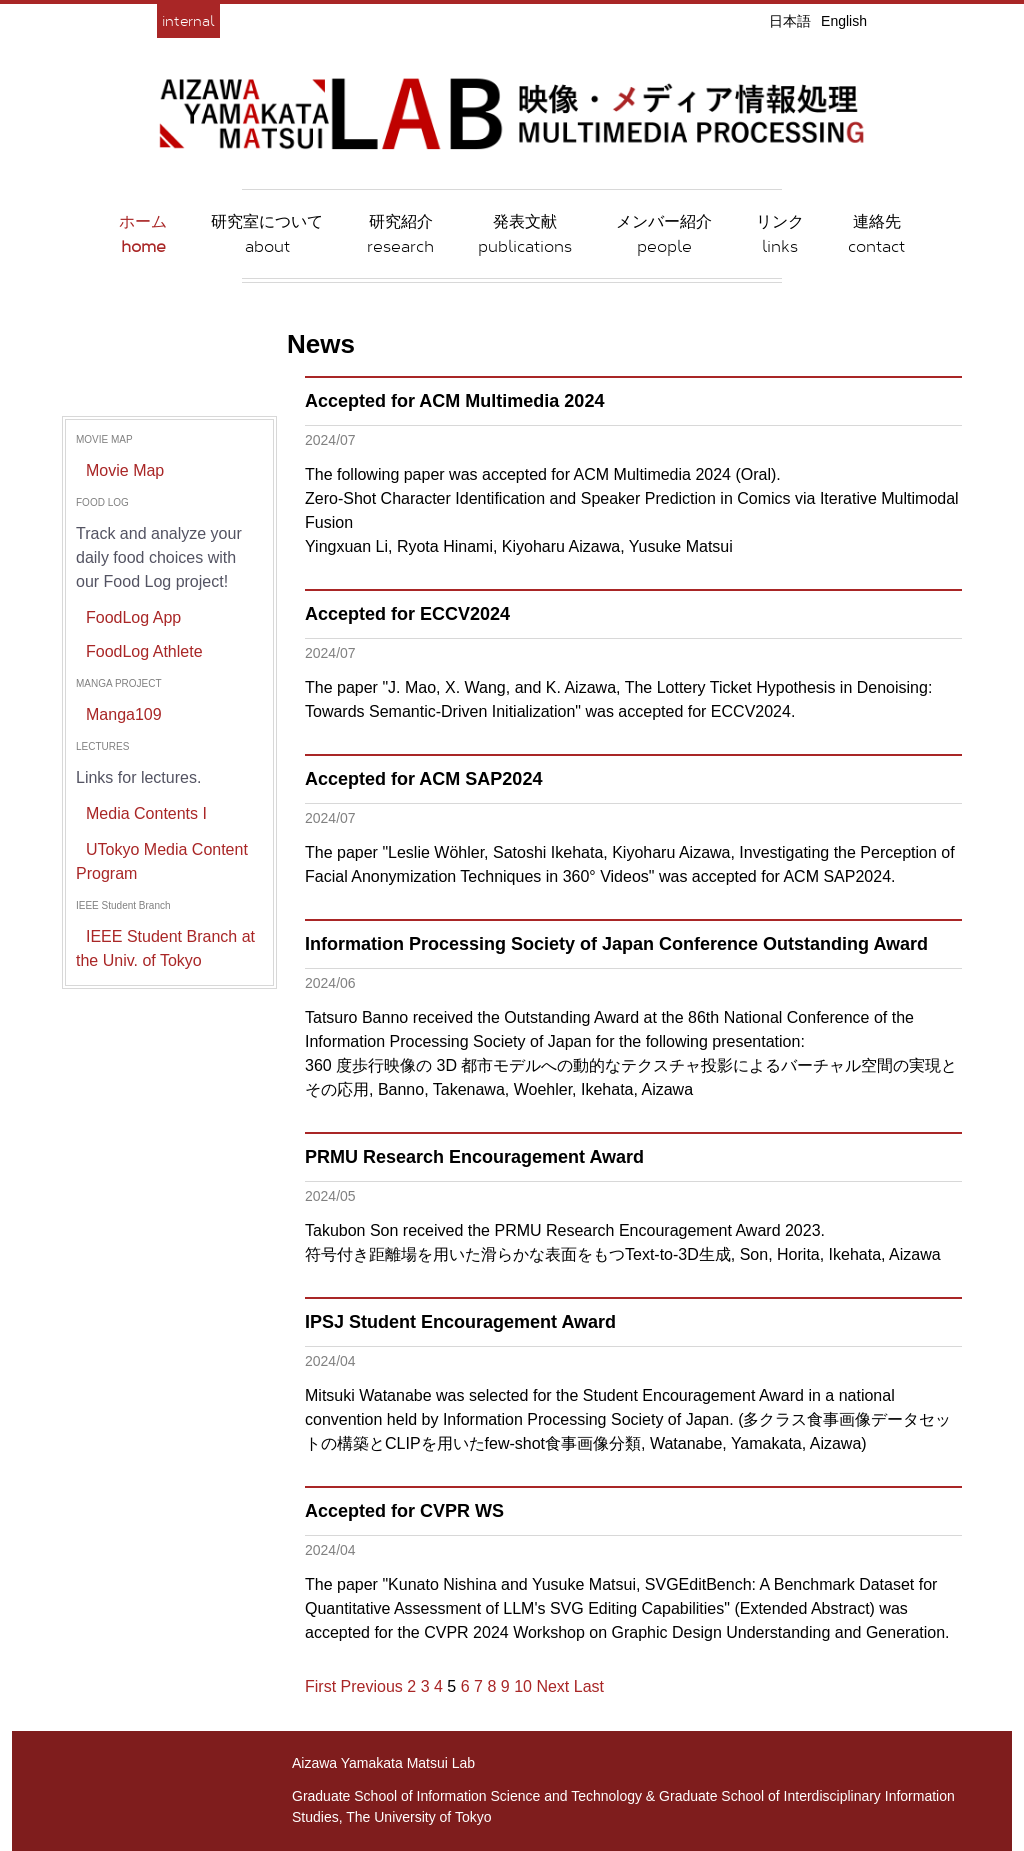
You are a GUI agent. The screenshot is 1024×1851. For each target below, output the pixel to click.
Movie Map (125, 470)
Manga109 (124, 714)
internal (188, 20)
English (844, 21)
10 (523, 1686)
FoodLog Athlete (144, 651)
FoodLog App (133, 617)
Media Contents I (146, 813)
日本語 (790, 21)
